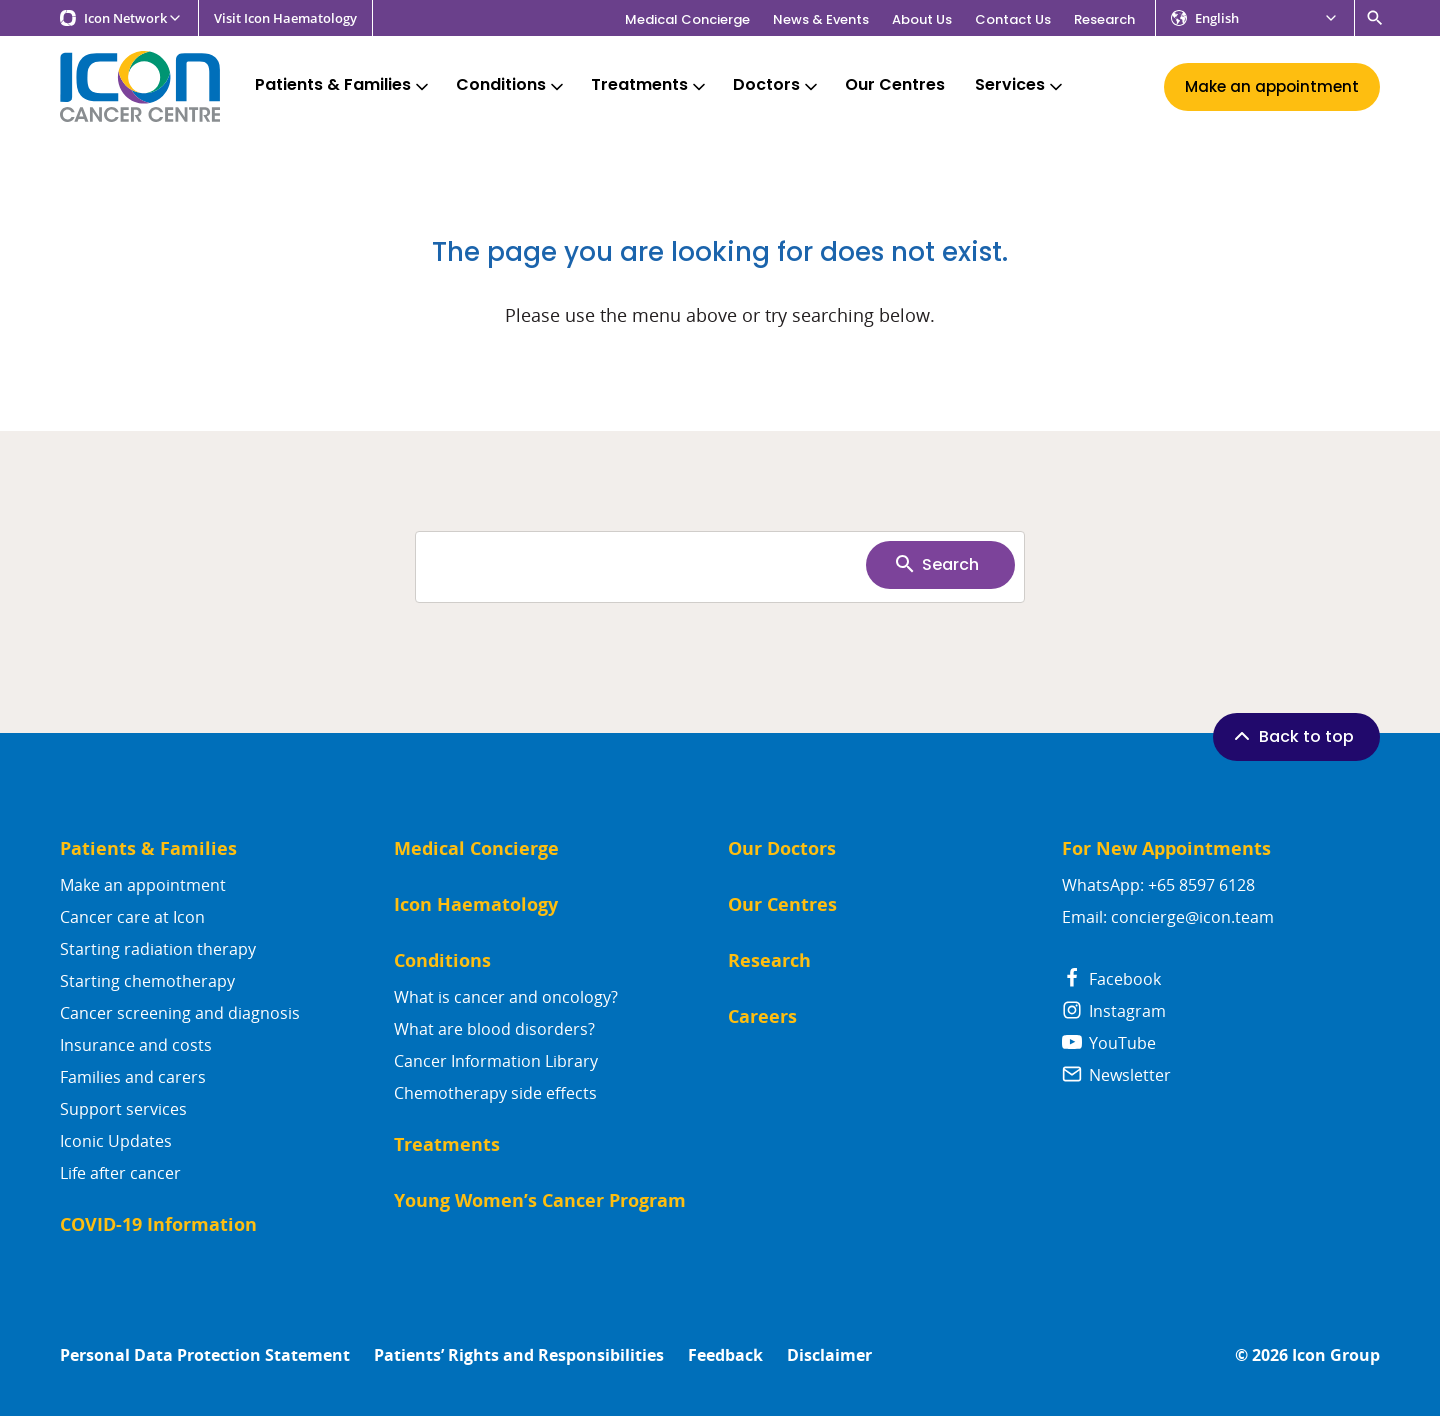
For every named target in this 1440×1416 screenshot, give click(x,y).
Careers (762, 1016)
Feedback (725, 1355)
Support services (123, 1109)
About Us (922, 19)
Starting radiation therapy (158, 949)
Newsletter (1116, 1075)
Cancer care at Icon (132, 917)
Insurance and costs (136, 1045)
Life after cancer (120, 1173)
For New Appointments (1166, 848)
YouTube (1109, 1043)
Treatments (650, 85)
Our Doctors (782, 848)
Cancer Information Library (496, 1061)
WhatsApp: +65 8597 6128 (1158, 885)
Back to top (1292, 736)
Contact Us (1013, 19)
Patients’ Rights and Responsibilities (519, 1355)
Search (936, 564)
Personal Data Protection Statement (205, 1355)
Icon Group (1336, 1355)
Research (1104, 19)
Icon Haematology (476, 904)
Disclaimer (829, 1355)
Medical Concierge (687, 19)
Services (1020, 85)
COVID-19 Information (158, 1224)
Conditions (511, 85)
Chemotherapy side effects (495, 1093)
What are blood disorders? (494, 1029)
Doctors (777, 85)
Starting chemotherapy (147, 981)
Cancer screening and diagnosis (180, 1013)
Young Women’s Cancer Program (540, 1200)
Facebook (1111, 979)
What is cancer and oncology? (506, 997)
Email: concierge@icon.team (1168, 917)
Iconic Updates (116, 1141)
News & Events (821, 19)
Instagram (1114, 1011)
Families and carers (133, 1077)
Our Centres (895, 85)
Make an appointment (143, 885)
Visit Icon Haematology (285, 18)
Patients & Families (343, 85)
